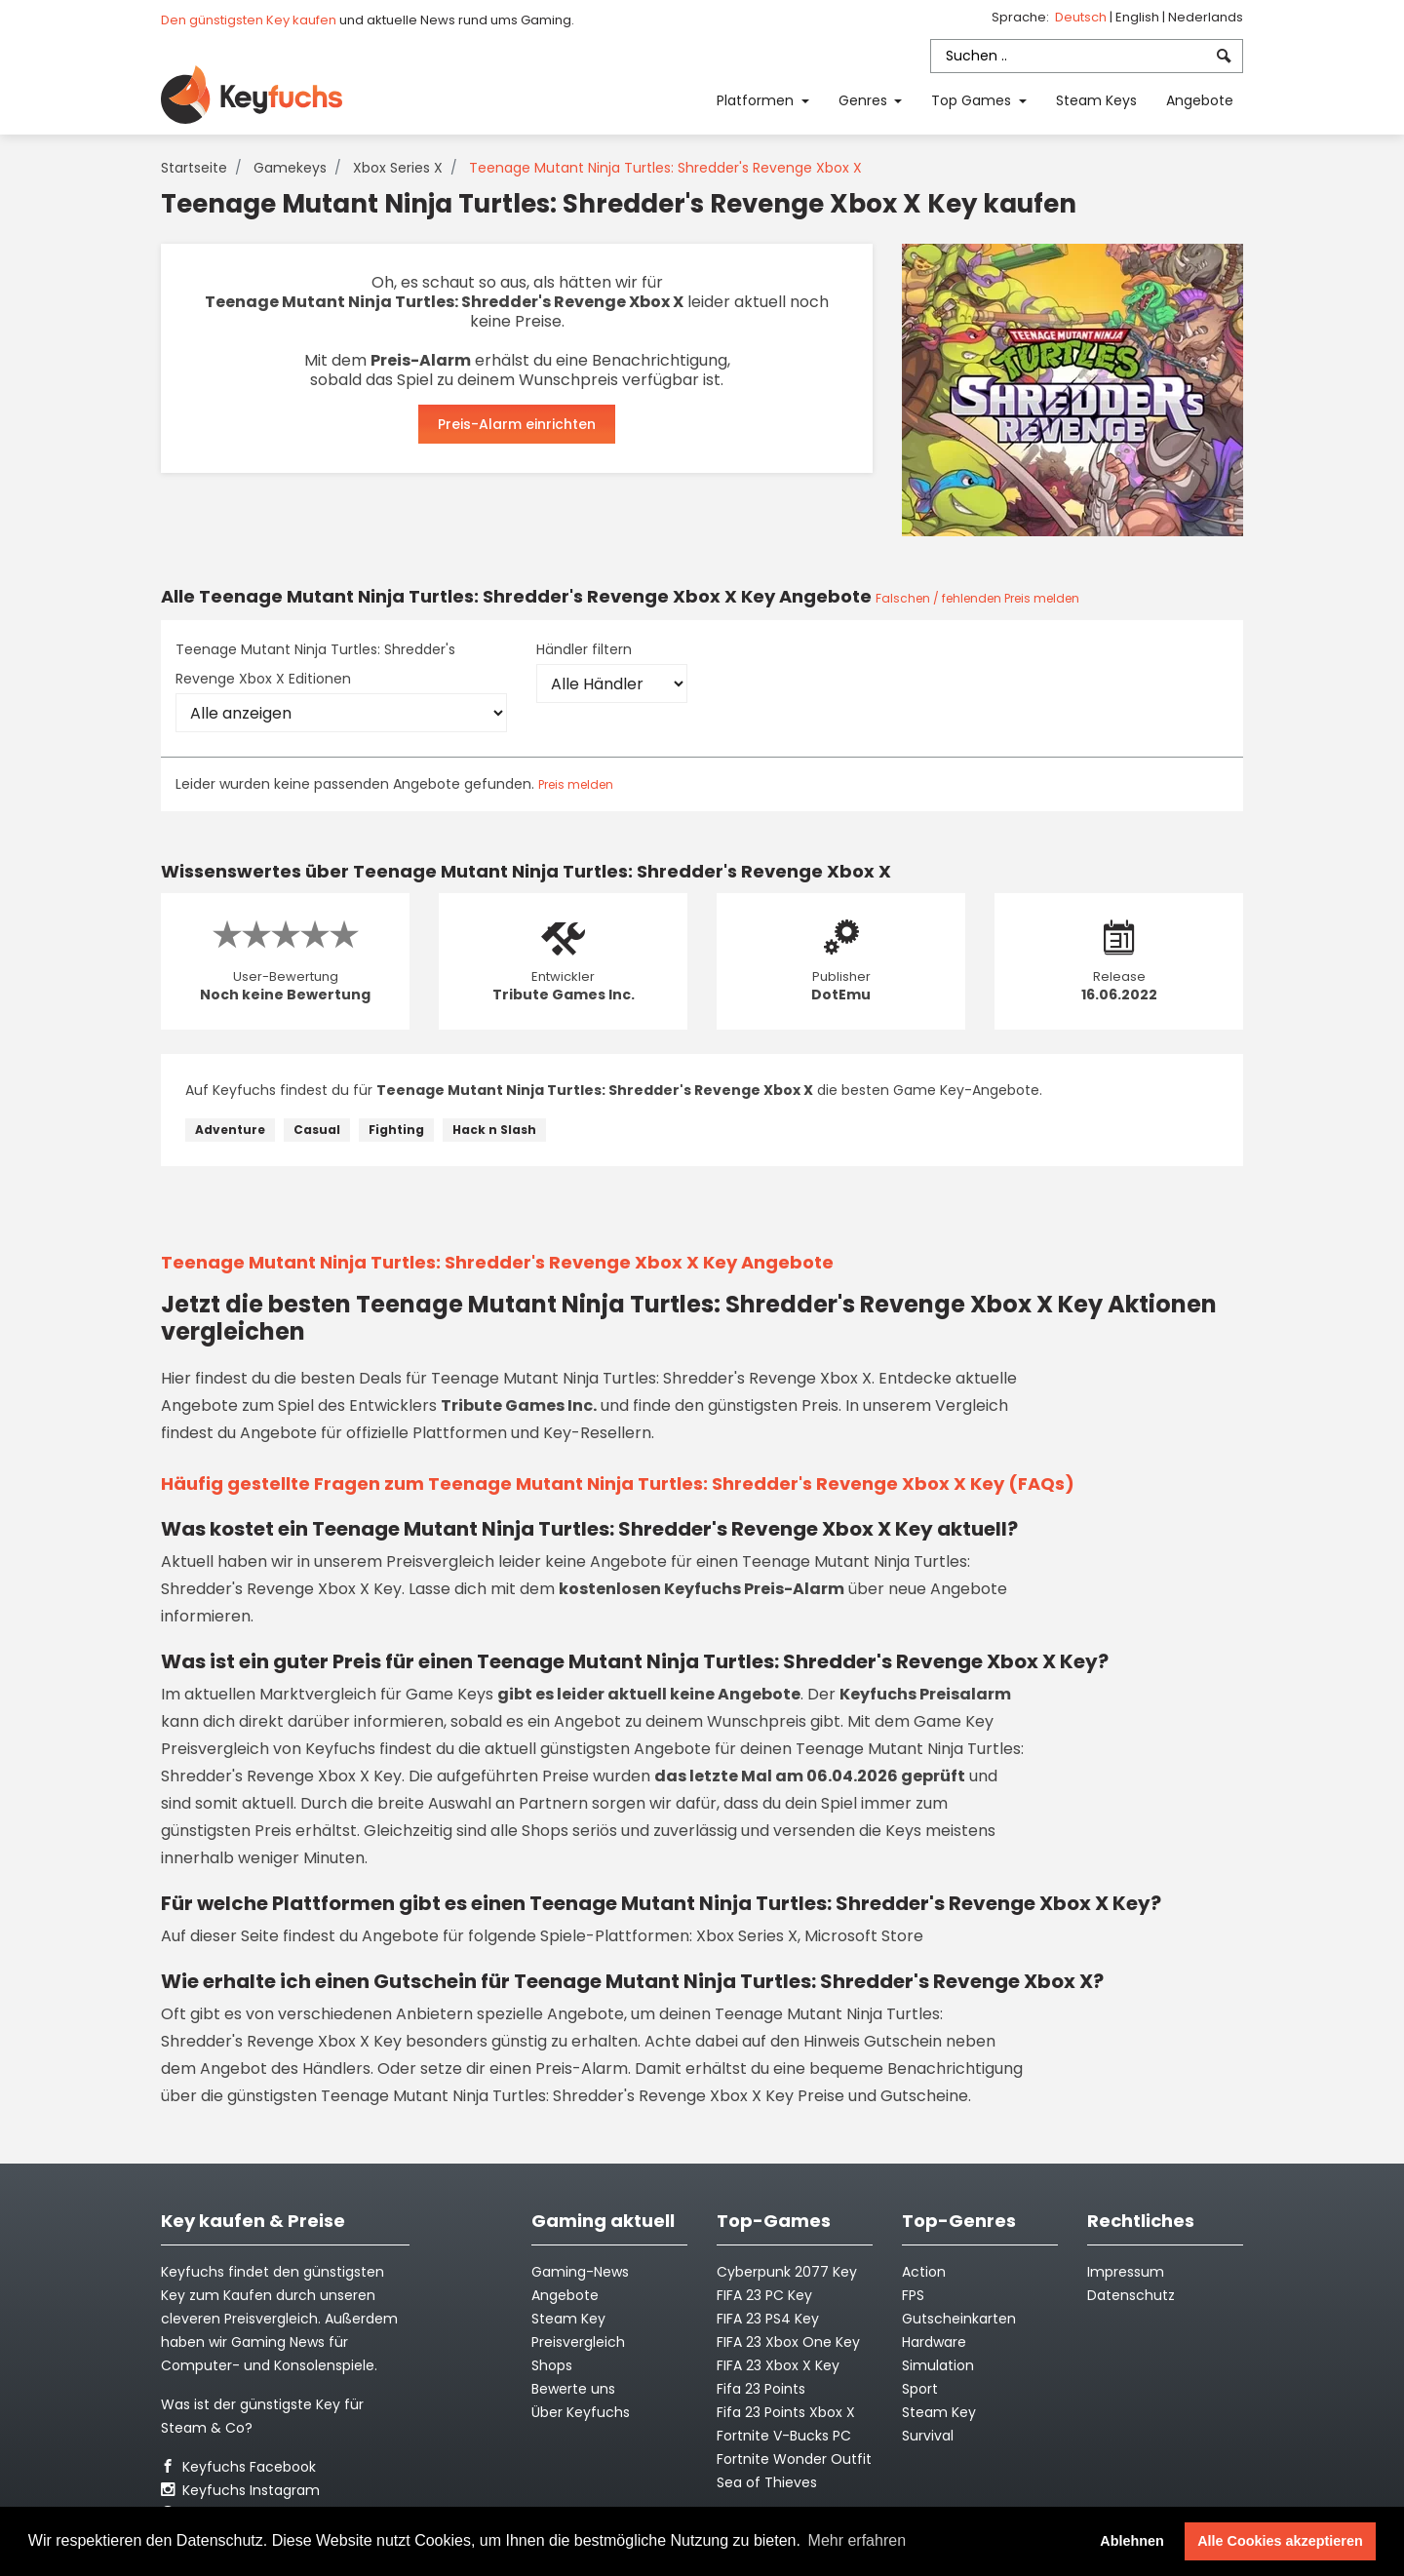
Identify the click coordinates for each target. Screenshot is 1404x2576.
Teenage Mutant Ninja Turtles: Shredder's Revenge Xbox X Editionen (315, 664)
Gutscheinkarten (959, 2318)
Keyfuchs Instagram (240, 2490)
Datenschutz (1131, 2295)
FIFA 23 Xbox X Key (778, 2365)
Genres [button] (864, 100)
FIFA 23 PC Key (764, 2295)
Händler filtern (584, 649)
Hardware (934, 2342)
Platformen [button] (757, 100)
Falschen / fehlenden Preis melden (977, 598)
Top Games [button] (973, 100)
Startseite (194, 167)
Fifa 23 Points (761, 2389)
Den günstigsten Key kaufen (248, 20)
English (1138, 17)
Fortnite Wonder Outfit (794, 2459)
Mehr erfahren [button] (857, 2540)
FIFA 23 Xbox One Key (788, 2342)
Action (924, 2272)
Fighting (396, 1129)
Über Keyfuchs (580, 2412)
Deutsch (1082, 17)
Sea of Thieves (767, 2482)
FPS (913, 2295)
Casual (316, 1129)
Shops (551, 2365)
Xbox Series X (398, 167)
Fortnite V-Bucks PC (784, 2435)
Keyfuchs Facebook (238, 2467)
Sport (920, 2389)
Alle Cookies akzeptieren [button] (1280, 2541)
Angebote (1199, 100)
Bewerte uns (573, 2389)
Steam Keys (1096, 100)
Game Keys (449, 1694)
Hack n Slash (494, 1129)
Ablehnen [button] (1132, 2541)
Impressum (1125, 2272)
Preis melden (575, 784)
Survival (928, 2435)
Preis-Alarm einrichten (517, 424)
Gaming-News (580, 2272)
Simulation (938, 2365)
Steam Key (939, 2412)
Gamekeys (290, 167)
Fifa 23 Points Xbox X (786, 2412)
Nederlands (1205, 17)
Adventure (230, 1129)
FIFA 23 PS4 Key (768, 2318)
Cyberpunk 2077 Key (787, 2272)
